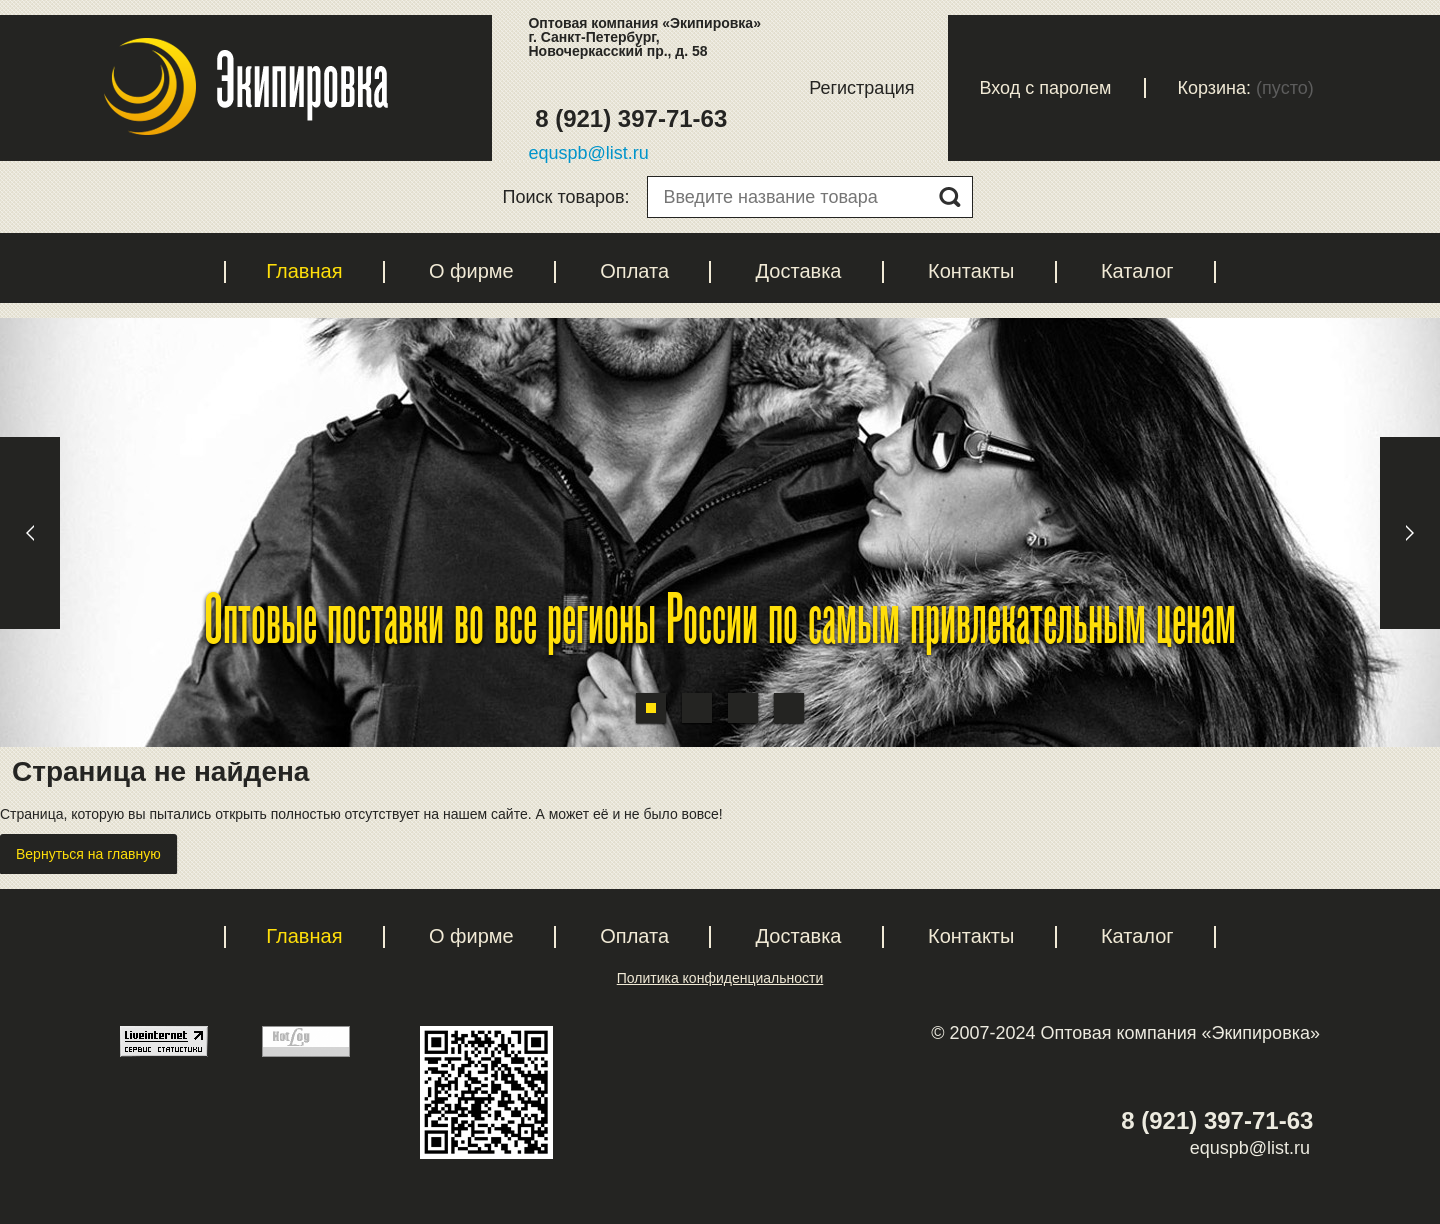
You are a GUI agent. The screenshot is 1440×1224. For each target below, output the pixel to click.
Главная (304, 271)
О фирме (471, 271)
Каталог (1137, 271)
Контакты (971, 271)
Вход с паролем (1046, 88)
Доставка (799, 271)
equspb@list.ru (588, 153)
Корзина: (1215, 88)
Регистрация (861, 88)
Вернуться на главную (88, 854)
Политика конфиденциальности (720, 978)
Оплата (634, 271)
